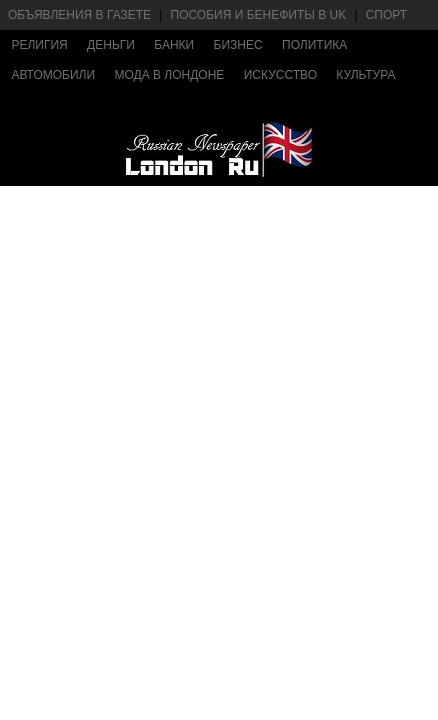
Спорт (386, 15)
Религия (39, 45)
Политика (314, 45)
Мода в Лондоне (169, 75)
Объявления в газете (79, 15)
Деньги (111, 45)
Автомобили (53, 75)
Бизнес (238, 45)
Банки (174, 45)
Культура (365, 75)
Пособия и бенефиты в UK (259, 15)
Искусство (280, 75)
